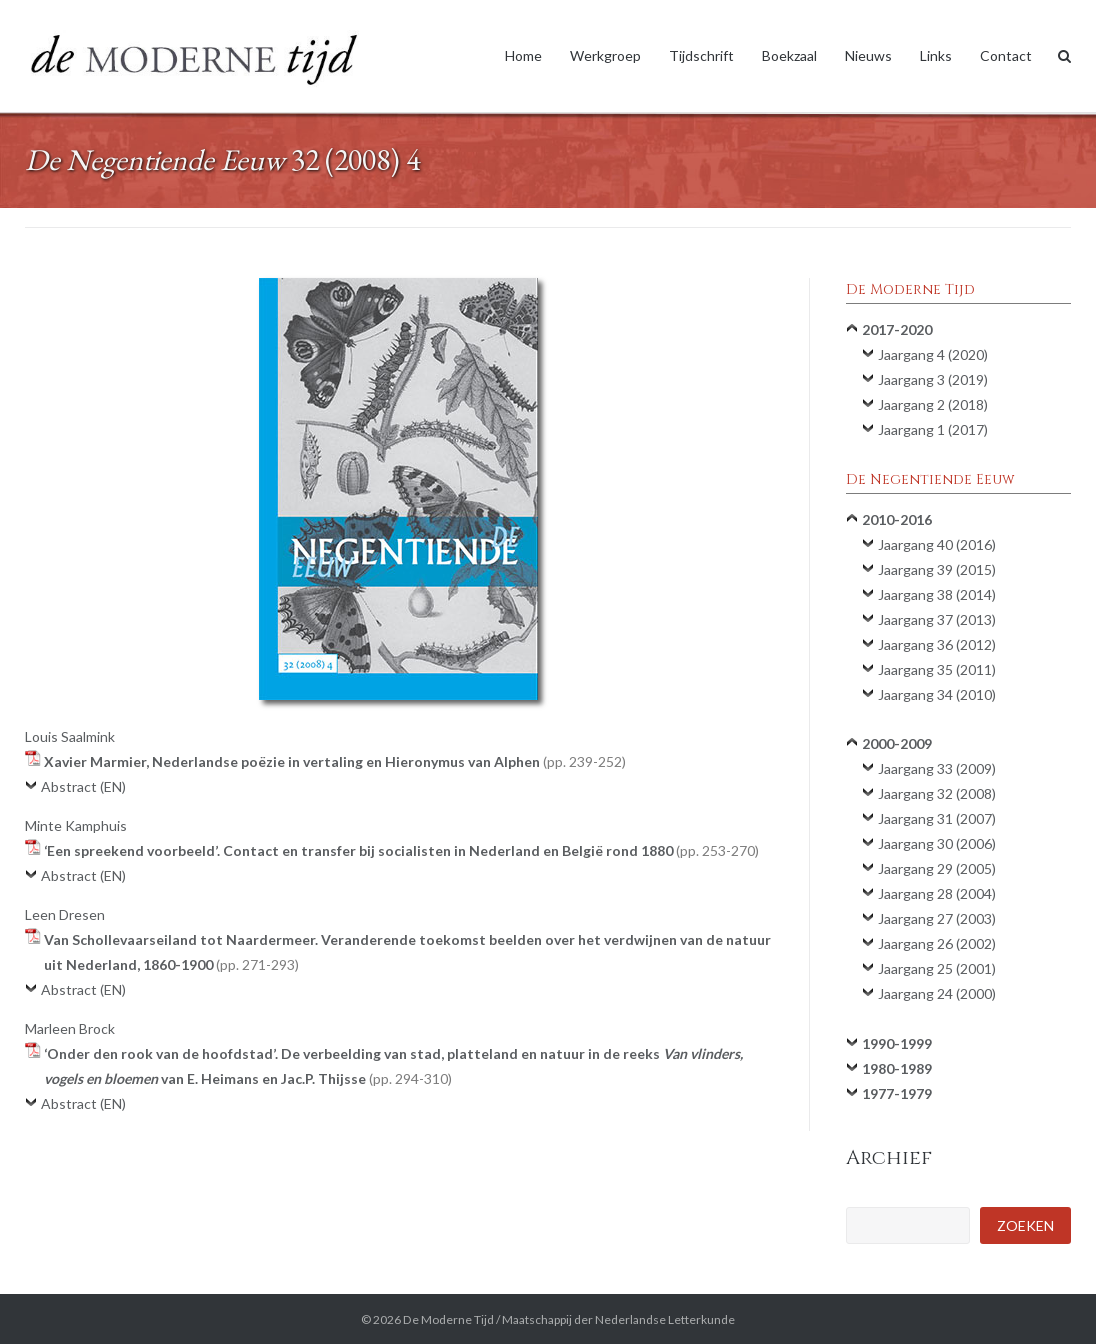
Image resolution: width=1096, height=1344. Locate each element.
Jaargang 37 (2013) (937, 619)
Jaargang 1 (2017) (933, 429)
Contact (1006, 55)
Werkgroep (605, 55)
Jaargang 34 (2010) (937, 694)
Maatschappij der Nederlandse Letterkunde (618, 1319)
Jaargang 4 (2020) (933, 354)
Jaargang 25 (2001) (937, 968)
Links (936, 55)
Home (523, 55)
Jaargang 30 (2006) (937, 843)
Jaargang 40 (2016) (937, 544)
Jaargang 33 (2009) (937, 768)
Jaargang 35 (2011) (937, 669)
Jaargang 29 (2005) (937, 868)
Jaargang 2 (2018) (933, 404)
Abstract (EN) (83, 786)
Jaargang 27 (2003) (937, 918)
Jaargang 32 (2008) (937, 793)
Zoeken (1025, 1225)
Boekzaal (789, 55)
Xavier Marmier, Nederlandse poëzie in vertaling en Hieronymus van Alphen (335, 761)
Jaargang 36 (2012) (937, 644)
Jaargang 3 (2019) (933, 379)
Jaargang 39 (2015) (937, 569)
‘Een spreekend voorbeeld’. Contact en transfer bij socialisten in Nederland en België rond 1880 (401, 850)
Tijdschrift (701, 55)
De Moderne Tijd (448, 1319)
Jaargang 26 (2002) (937, 943)
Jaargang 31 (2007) (937, 818)
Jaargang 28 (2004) (937, 893)
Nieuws (868, 55)
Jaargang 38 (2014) (937, 594)
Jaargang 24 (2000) (937, 993)
